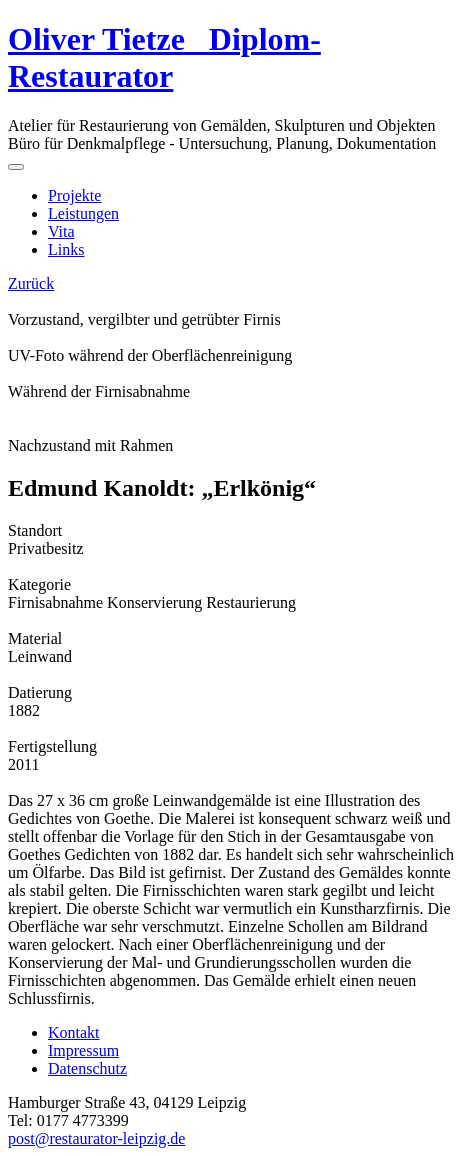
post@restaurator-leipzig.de (96, 1138)
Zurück (31, 283)
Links (66, 249)
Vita (61, 231)
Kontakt (74, 1032)
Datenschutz (87, 1068)
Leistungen (83, 213)
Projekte (74, 195)
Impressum (83, 1050)
